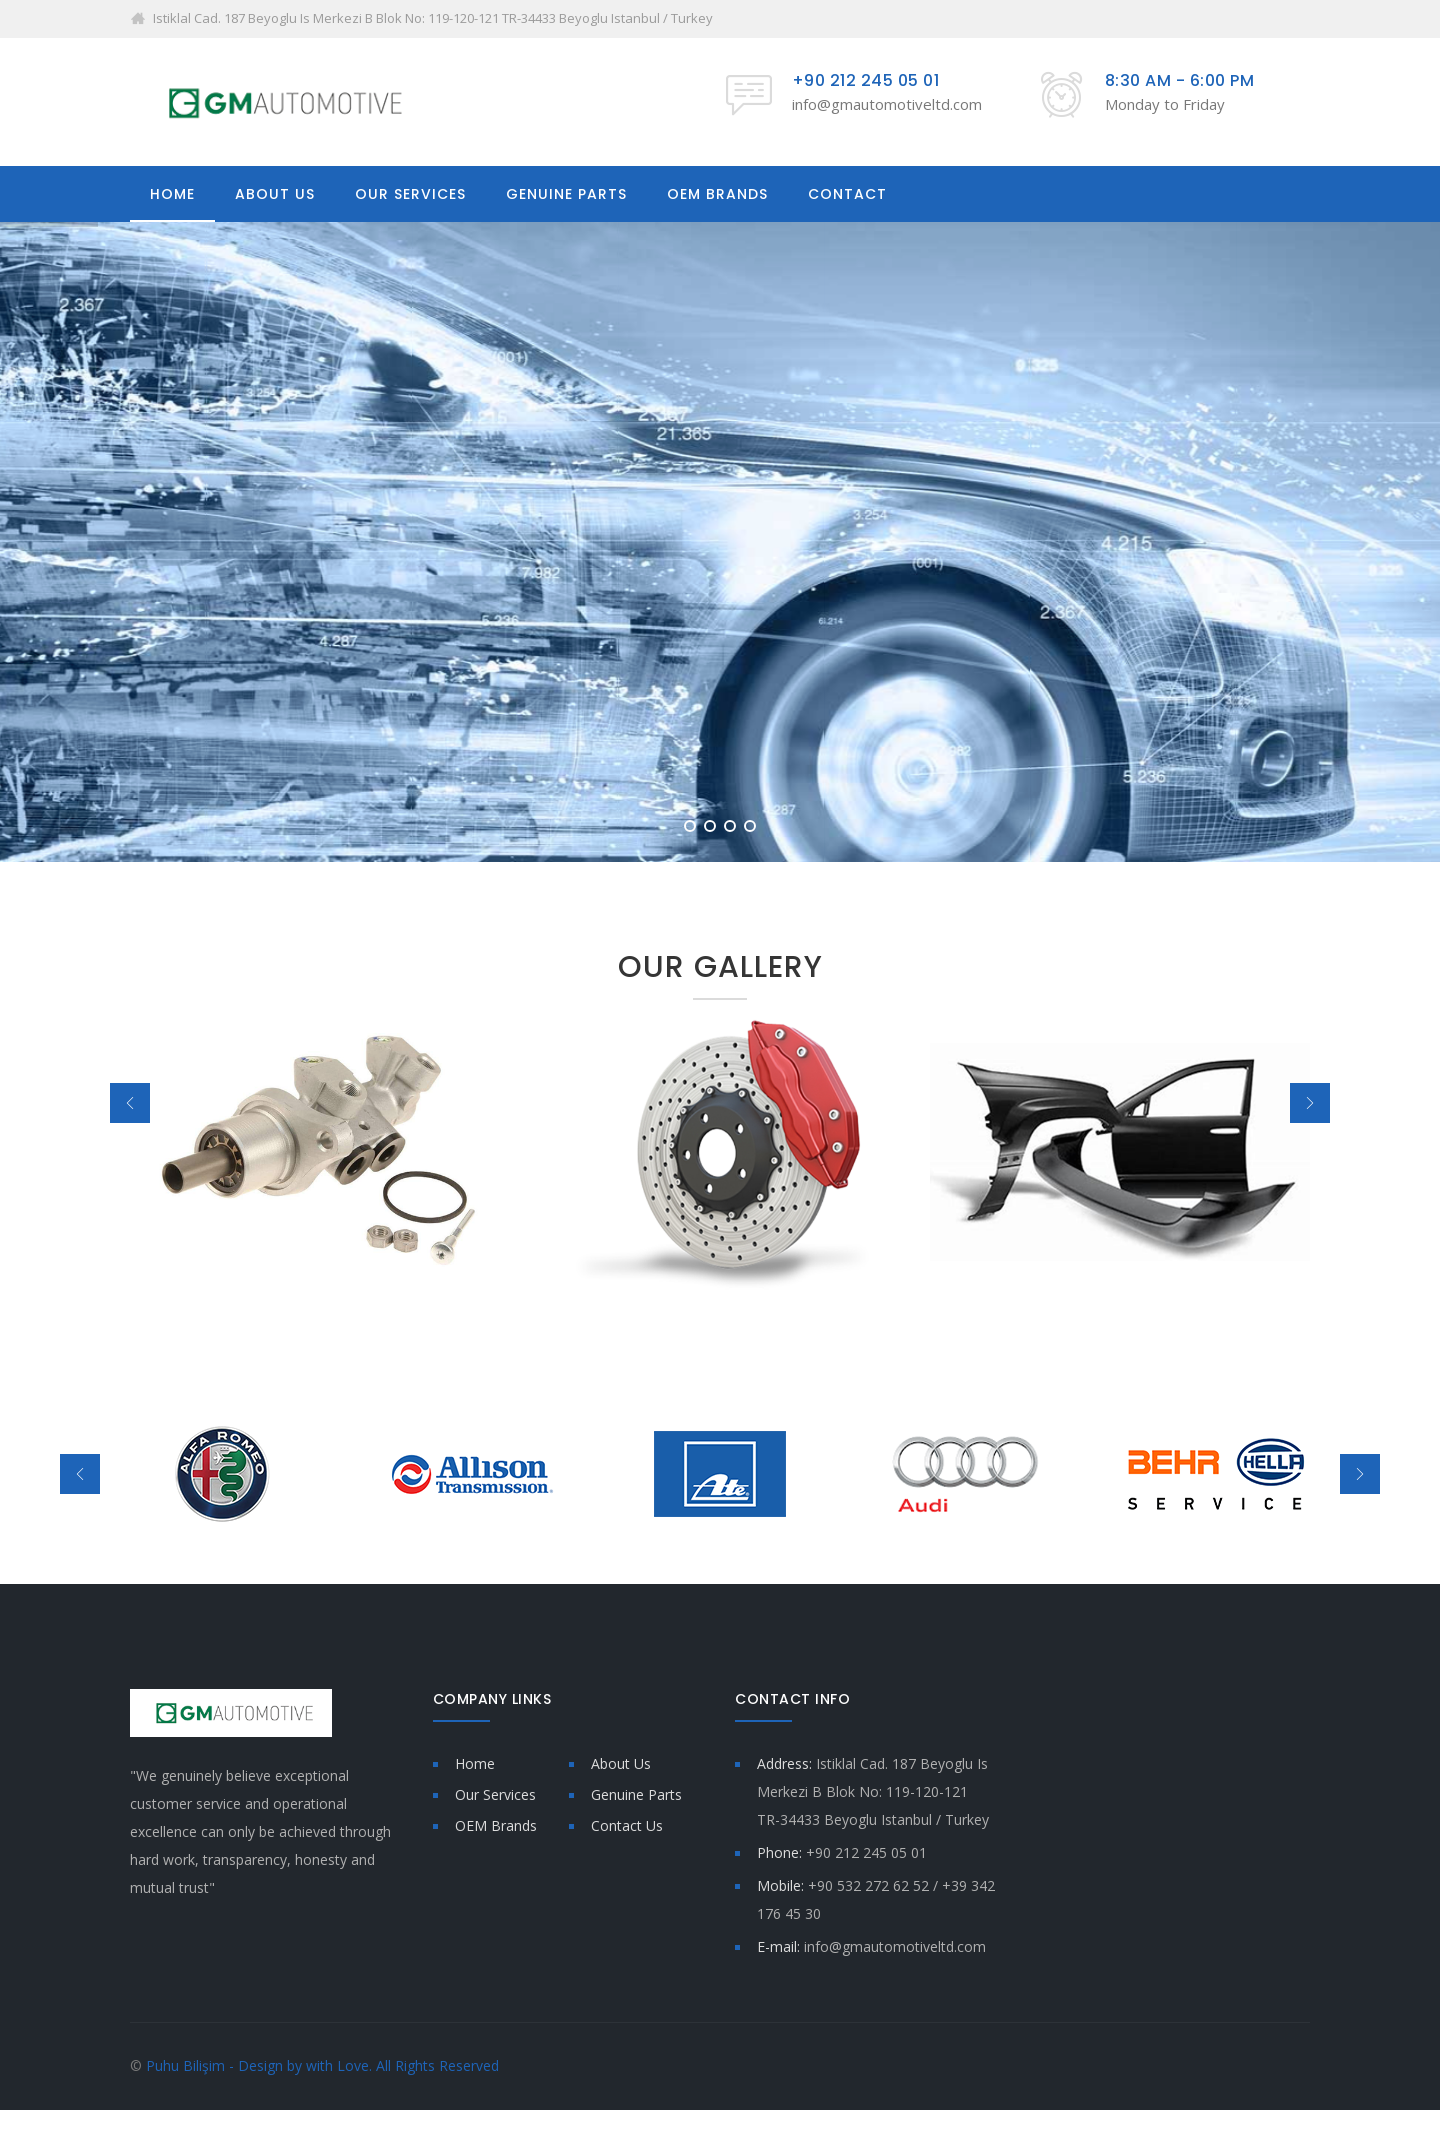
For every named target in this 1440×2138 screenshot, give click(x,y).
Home (475, 1763)
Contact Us (627, 1825)
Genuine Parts (636, 1794)
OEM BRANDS (717, 194)
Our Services (495, 1794)
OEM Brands (496, 1825)
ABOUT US (275, 194)
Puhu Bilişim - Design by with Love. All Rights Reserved (322, 2065)
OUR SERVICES (410, 194)
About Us (621, 1763)
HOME (172, 194)
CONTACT (847, 194)
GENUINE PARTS (566, 194)
